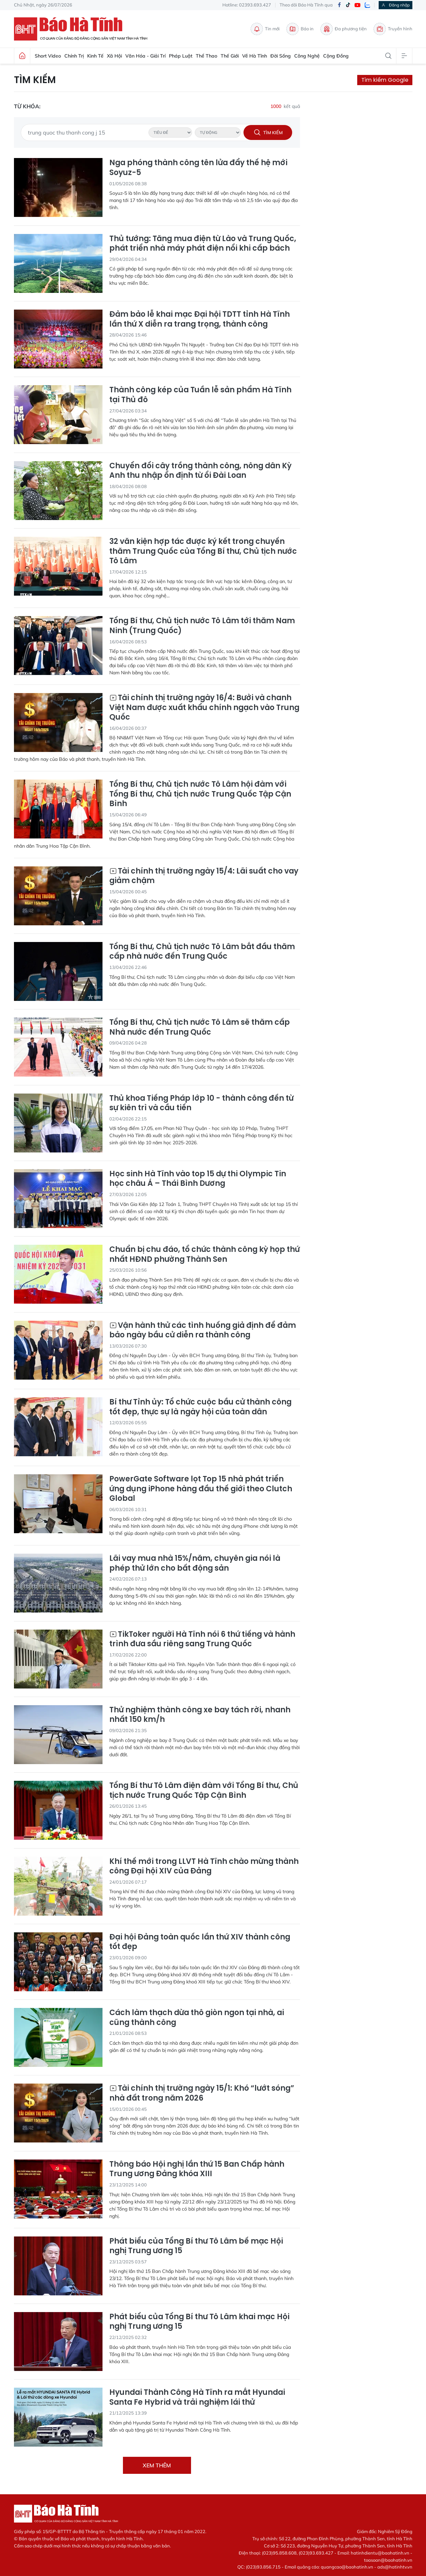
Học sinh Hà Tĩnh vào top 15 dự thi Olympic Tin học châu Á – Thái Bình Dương (197, 1179)
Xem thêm (157, 2465)
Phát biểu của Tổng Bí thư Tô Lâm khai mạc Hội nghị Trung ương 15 (199, 2321)
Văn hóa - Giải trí (145, 56)
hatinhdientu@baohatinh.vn (380, 2553)
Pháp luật (180, 56)
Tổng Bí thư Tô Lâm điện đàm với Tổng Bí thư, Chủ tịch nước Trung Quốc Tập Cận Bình (203, 1790)
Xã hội (114, 56)
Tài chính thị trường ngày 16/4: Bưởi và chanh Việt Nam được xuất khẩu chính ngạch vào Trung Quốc (204, 707)
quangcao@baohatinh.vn (347, 2567)
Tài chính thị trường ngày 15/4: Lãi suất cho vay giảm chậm (203, 876)
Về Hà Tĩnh (254, 56)
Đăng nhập (395, 4)
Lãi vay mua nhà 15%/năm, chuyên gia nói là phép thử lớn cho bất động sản (194, 1563)
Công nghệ (307, 56)
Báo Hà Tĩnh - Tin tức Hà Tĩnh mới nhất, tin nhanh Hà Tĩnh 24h (84, 29)
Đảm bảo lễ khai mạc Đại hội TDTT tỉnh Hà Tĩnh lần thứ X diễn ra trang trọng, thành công (199, 319)
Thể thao (206, 56)
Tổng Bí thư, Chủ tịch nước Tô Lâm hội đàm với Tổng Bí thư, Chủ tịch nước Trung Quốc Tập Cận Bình (200, 794)
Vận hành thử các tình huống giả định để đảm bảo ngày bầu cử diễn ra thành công (202, 1330)
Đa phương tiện (343, 29)
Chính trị (74, 56)
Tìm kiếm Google (384, 80)
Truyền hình (393, 29)
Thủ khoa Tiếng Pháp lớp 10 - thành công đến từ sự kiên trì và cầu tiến (201, 1103)
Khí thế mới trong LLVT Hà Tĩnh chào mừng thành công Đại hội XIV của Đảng (204, 1866)
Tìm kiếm (35, 80)
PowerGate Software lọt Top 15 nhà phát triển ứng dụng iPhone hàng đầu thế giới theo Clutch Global (200, 1489)
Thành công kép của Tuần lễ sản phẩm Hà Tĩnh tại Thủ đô (200, 395)
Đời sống (280, 56)
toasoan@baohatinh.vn (388, 2560)
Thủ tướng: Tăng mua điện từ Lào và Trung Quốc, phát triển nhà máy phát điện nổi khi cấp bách (202, 243)
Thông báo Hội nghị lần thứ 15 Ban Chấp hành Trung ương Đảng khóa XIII (196, 2169)
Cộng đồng (336, 56)
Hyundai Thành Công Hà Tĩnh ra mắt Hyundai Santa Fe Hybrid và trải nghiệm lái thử (197, 2397)
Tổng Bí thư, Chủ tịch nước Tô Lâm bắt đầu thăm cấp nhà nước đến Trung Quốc (202, 951)
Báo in (300, 29)
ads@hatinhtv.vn (394, 2567)
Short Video (48, 56)
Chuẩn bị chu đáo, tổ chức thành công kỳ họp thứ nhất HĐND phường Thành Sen (204, 1254)
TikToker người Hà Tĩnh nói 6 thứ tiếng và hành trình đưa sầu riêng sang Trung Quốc (202, 1639)
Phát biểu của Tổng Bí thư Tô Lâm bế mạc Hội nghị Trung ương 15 (196, 2246)
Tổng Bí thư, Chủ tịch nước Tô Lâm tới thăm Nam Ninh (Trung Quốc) (202, 625)
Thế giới (230, 56)
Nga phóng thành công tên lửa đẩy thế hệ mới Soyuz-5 (198, 167)
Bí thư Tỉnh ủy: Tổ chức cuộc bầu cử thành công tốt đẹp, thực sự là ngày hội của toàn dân (200, 1407)
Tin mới (265, 29)
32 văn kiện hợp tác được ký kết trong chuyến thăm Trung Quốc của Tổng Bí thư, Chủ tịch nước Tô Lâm (203, 551)
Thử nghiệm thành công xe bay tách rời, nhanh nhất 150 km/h (199, 1715)
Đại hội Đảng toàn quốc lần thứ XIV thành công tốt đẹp (199, 1942)
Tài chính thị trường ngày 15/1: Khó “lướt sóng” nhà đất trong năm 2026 (201, 2093)
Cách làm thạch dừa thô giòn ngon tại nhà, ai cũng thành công (196, 2017)
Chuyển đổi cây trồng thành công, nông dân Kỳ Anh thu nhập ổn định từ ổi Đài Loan (200, 471)
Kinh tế (95, 56)
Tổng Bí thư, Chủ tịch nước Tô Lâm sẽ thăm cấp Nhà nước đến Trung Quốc (199, 1027)
